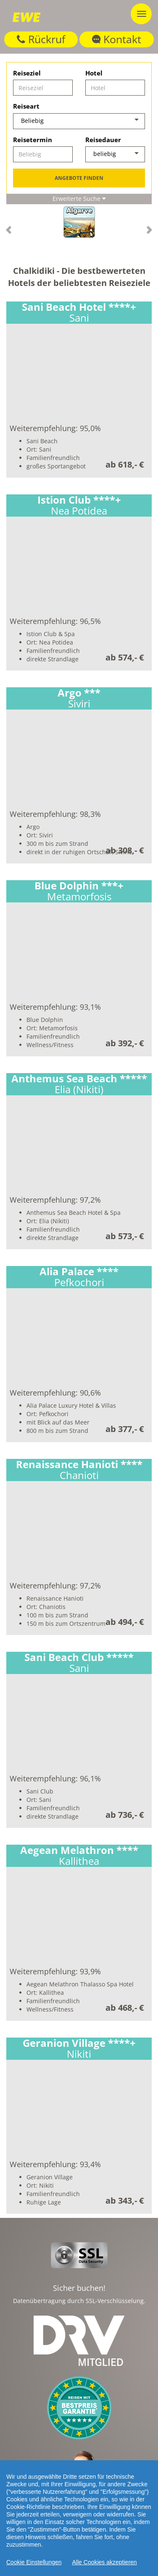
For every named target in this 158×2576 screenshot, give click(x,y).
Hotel (94, 73)
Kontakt (116, 39)
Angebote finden (79, 178)
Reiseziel (27, 73)
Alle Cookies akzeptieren (104, 2562)
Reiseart (26, 106)
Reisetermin (32, 139)
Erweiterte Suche (79, 199)
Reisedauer (103, 139)
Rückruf (41, 39)
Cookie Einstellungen (34, 2562)
